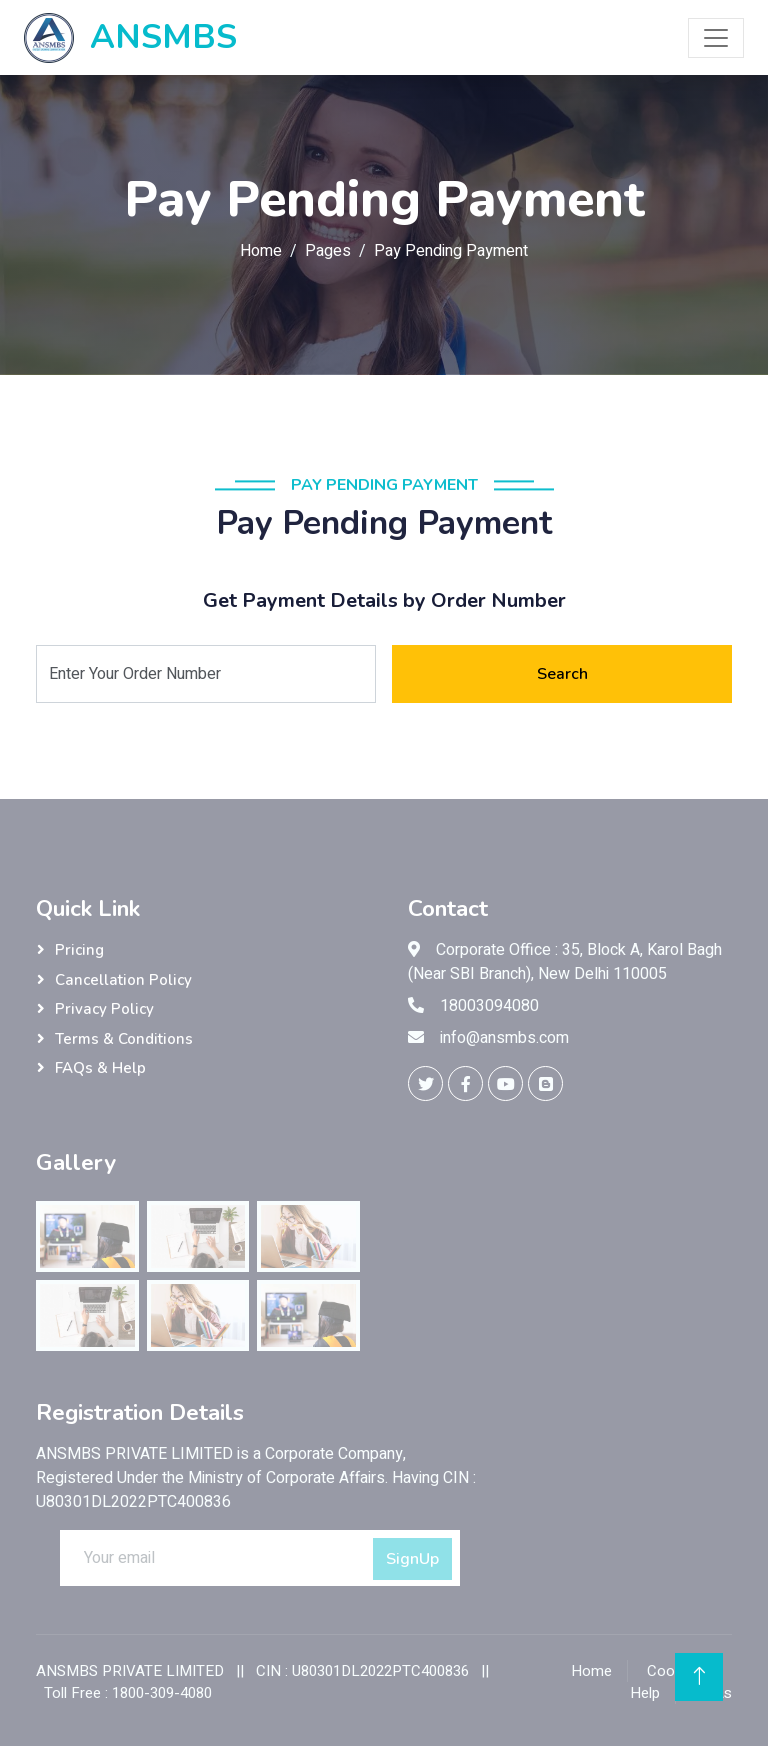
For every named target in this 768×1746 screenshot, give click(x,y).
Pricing (79, 950)
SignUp (412, 1559)
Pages (328, 251)
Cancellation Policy (123, 980)
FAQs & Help (100, 1068)
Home (261, 251)
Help (645, 1693)
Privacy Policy (104, 1009)
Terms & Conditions (124, 1039)
